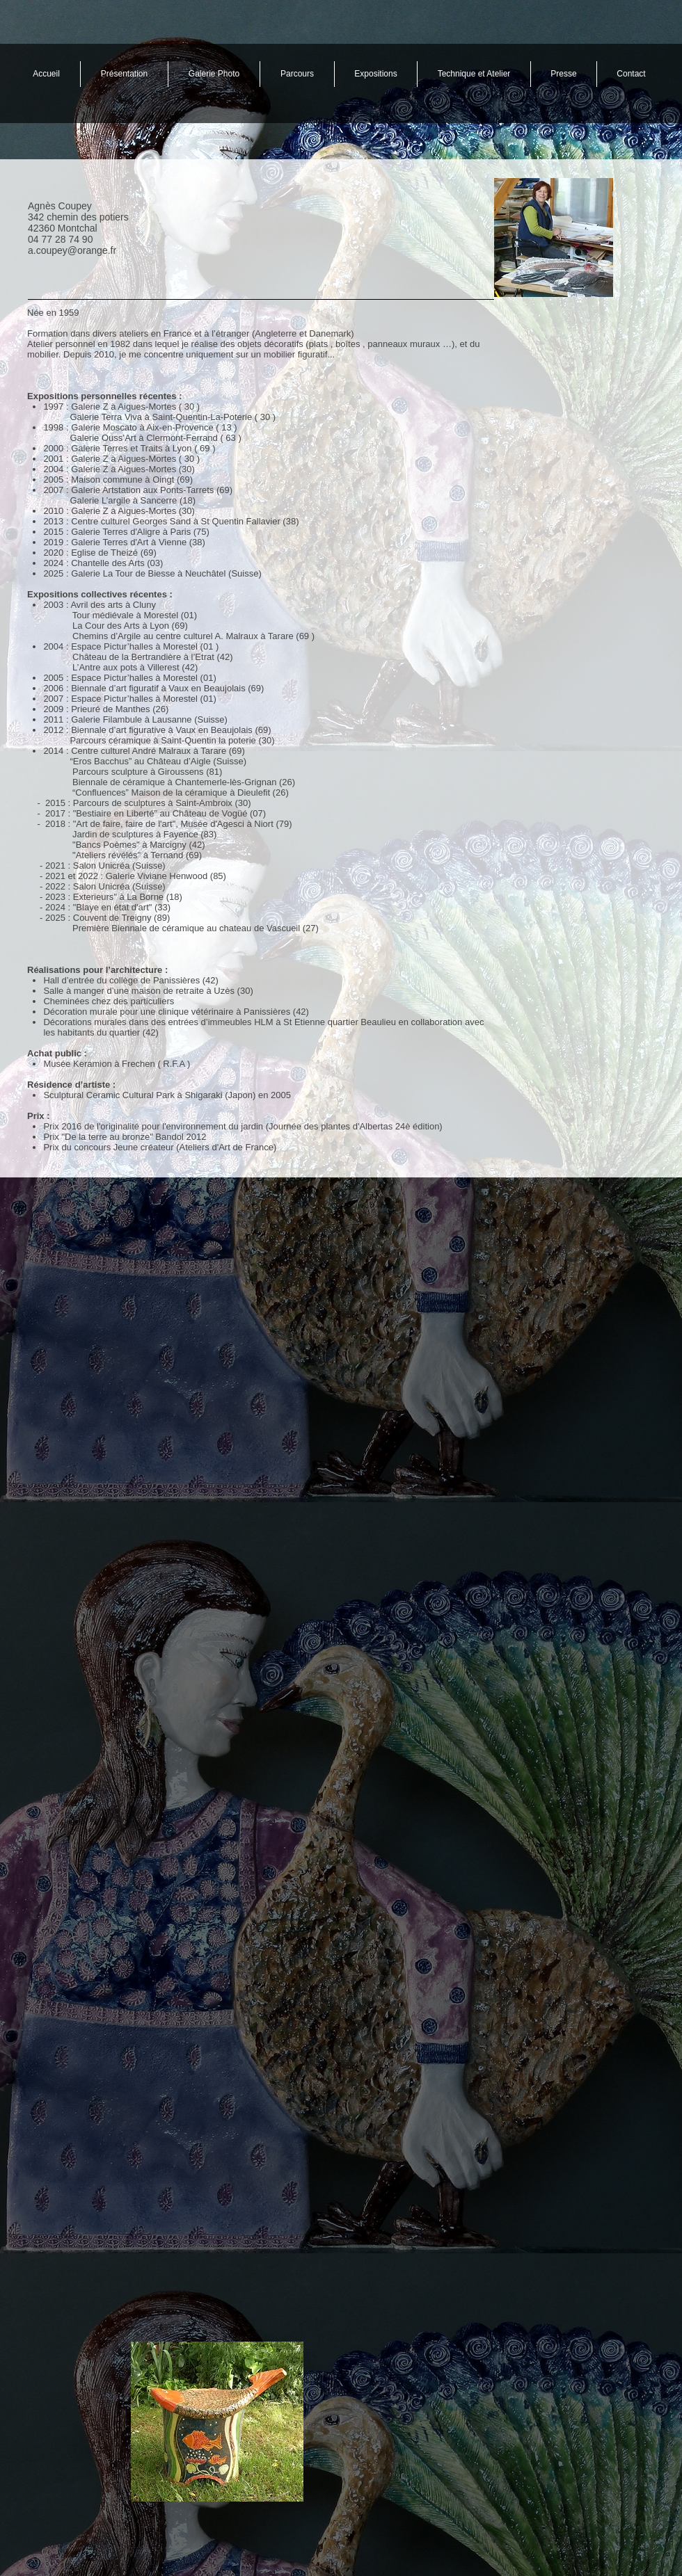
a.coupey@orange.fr (72, 250)
